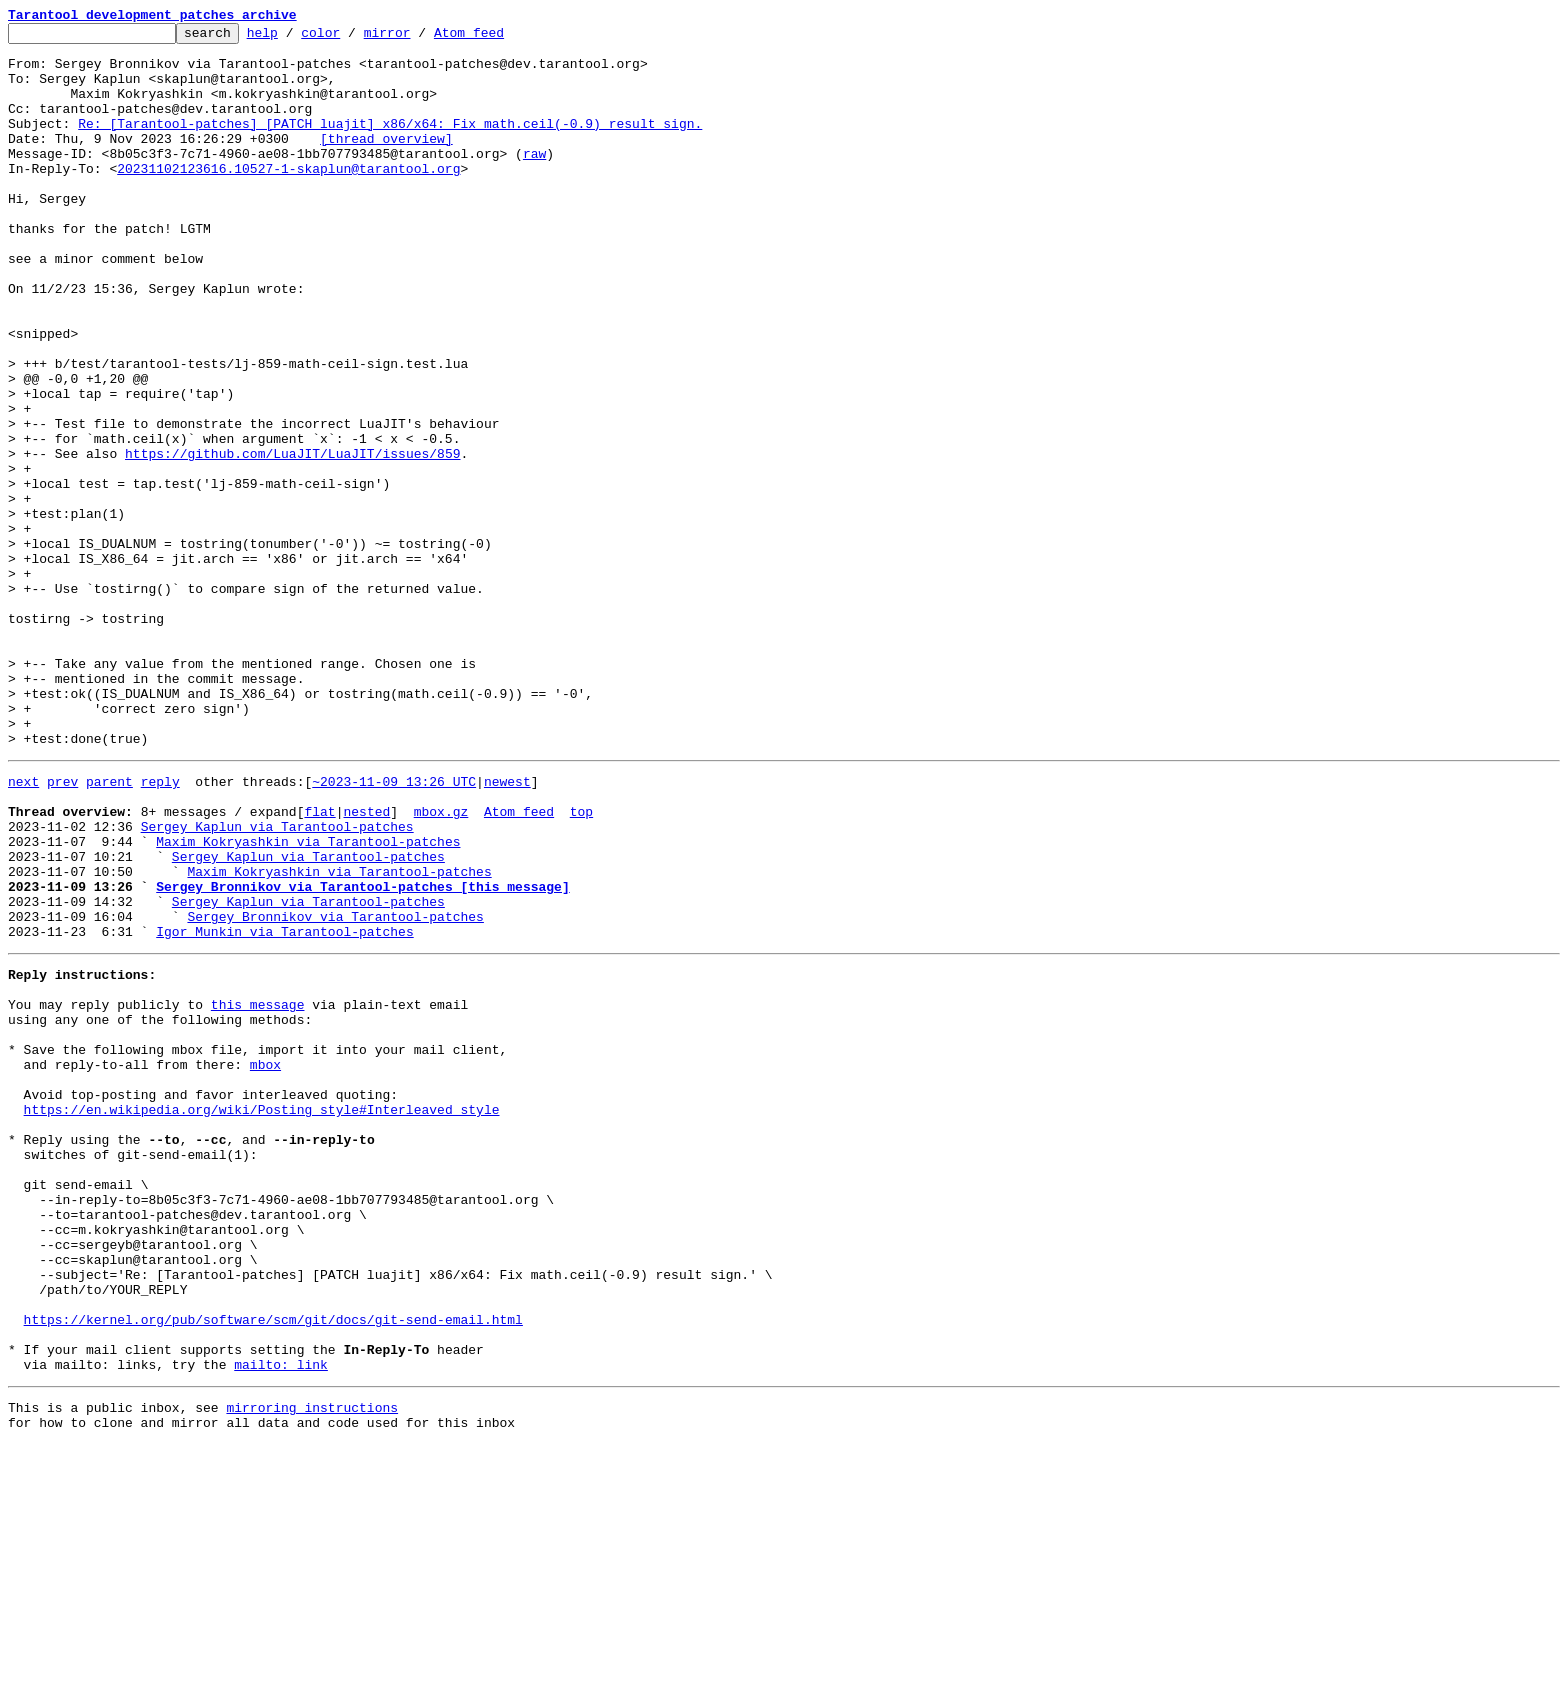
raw (534, 180)
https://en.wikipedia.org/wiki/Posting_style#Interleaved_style (262, 1316)
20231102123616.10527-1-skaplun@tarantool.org (288, 198)
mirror (418, 38)
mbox (265, 1262)
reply (160, 928)
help (293, 38)
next (23, 928)
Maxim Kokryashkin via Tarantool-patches (308, 1000)
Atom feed (500, 38)
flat (319, 964)
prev (62, 928)
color (351, 38)
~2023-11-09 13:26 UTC (394, 928)
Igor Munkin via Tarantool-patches (284, 1108)
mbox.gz (441, 964)
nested (366, 964)
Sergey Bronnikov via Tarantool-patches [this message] (362, 1054)
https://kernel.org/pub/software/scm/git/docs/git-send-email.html (273, 1568)
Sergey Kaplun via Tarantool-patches (277, 982)
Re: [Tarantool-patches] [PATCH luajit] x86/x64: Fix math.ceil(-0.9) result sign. (390, 144)
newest (507, 928)
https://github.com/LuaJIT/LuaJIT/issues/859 (292, 540)
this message (258, 1190)
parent (109, 928)
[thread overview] (386, 162)
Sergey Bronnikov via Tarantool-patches (335, 1090)
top (581, 964)
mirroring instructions (312, 1668)
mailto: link (281, 1622)
